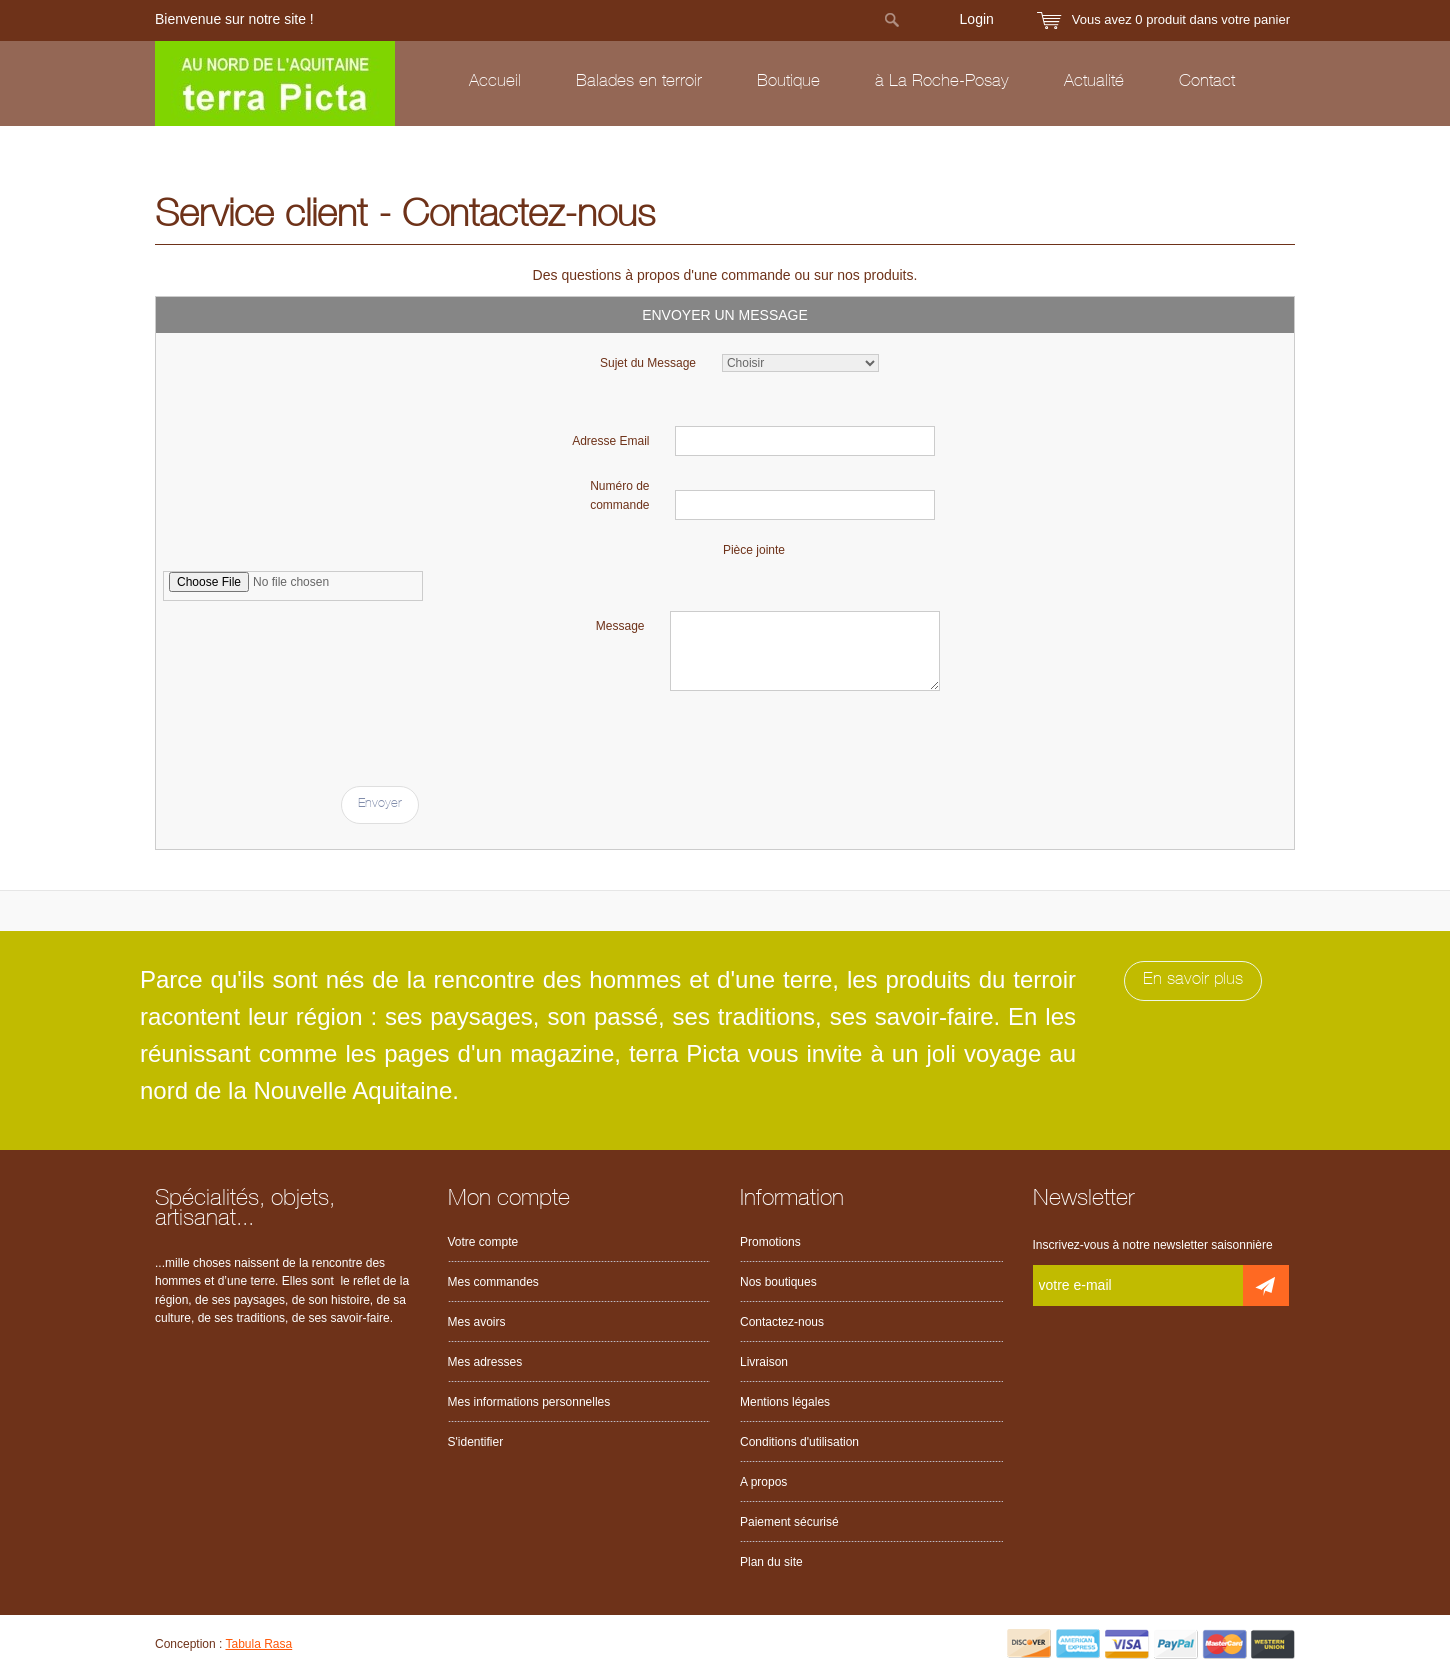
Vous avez (1181, 19)
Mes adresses (485, 1362)
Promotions (770, 1242)
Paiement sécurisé (789, 1522)
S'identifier (476, 1442)
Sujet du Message (648, 363)
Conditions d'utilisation (799, 1442)
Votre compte (483, 1242)
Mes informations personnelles (529, 1402)
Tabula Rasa (259, 1644)
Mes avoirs (477, 1322)
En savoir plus (1193, 980)
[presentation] (308, 747)
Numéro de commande (619, 495)
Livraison (764, 1362)
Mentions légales (785, 1402)
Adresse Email (610, 441)
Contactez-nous (782, 1322)
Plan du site (771, 1562)
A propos (763, 1482)
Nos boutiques (778, 1282)
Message (620, 626)
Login (977, 19)
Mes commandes (493, 1282)
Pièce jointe (754, 550)
